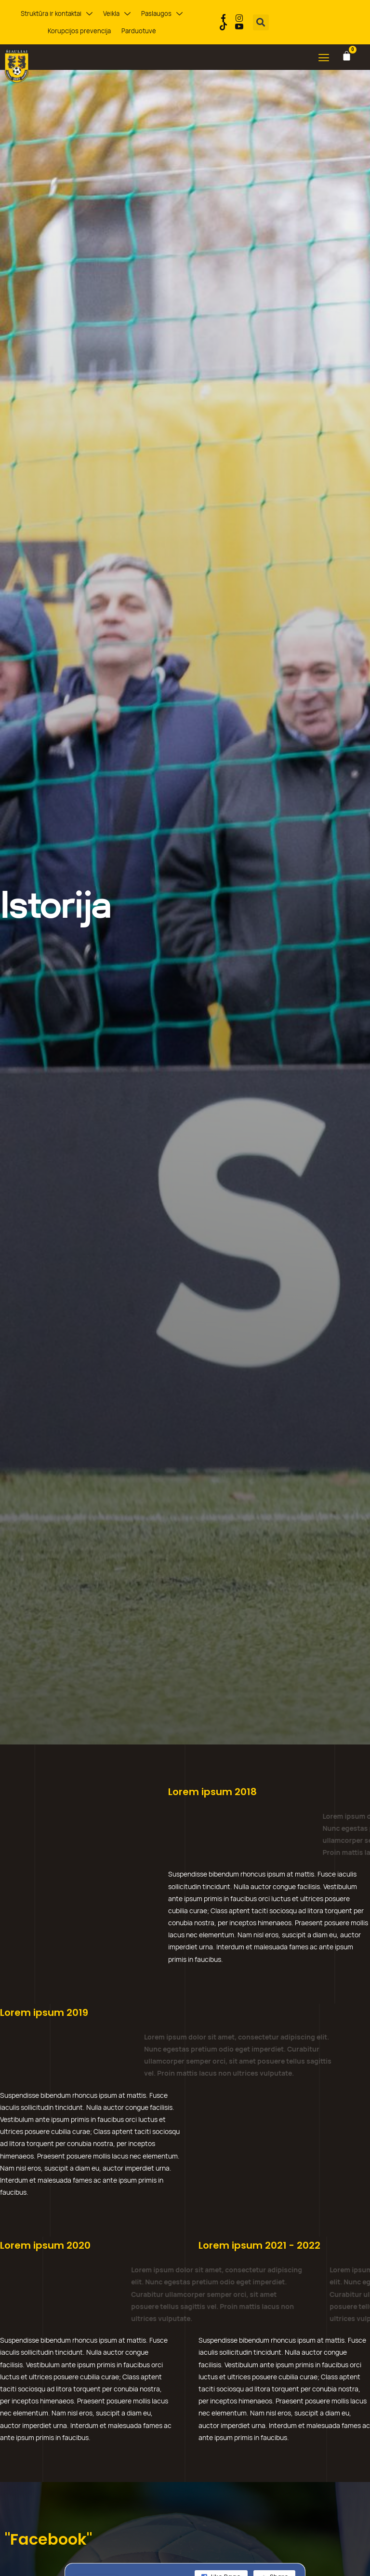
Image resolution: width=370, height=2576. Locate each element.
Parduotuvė (138, 31)
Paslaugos (162, 14)
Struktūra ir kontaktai (56, 14)
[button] (261, 22)
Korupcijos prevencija (79, 31)
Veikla (117, 14)
